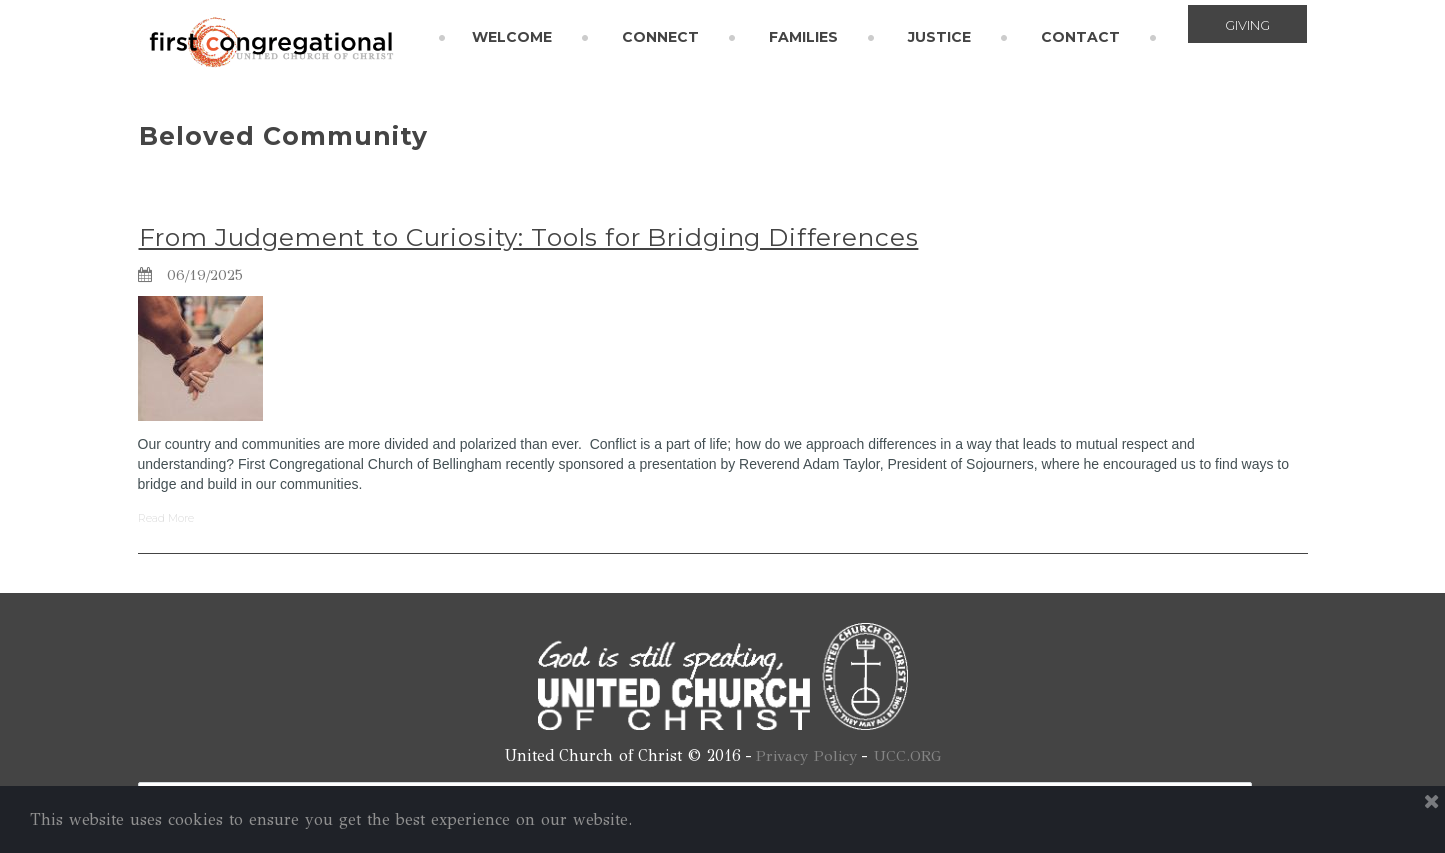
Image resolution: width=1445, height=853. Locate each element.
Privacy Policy (806, 755)
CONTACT (1080, 37)
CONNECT (660, 37)
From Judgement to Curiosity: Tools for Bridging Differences (540, 237)
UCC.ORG (910, 755)
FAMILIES (803, 37)
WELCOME (512, 37)
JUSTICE (939, 37)
